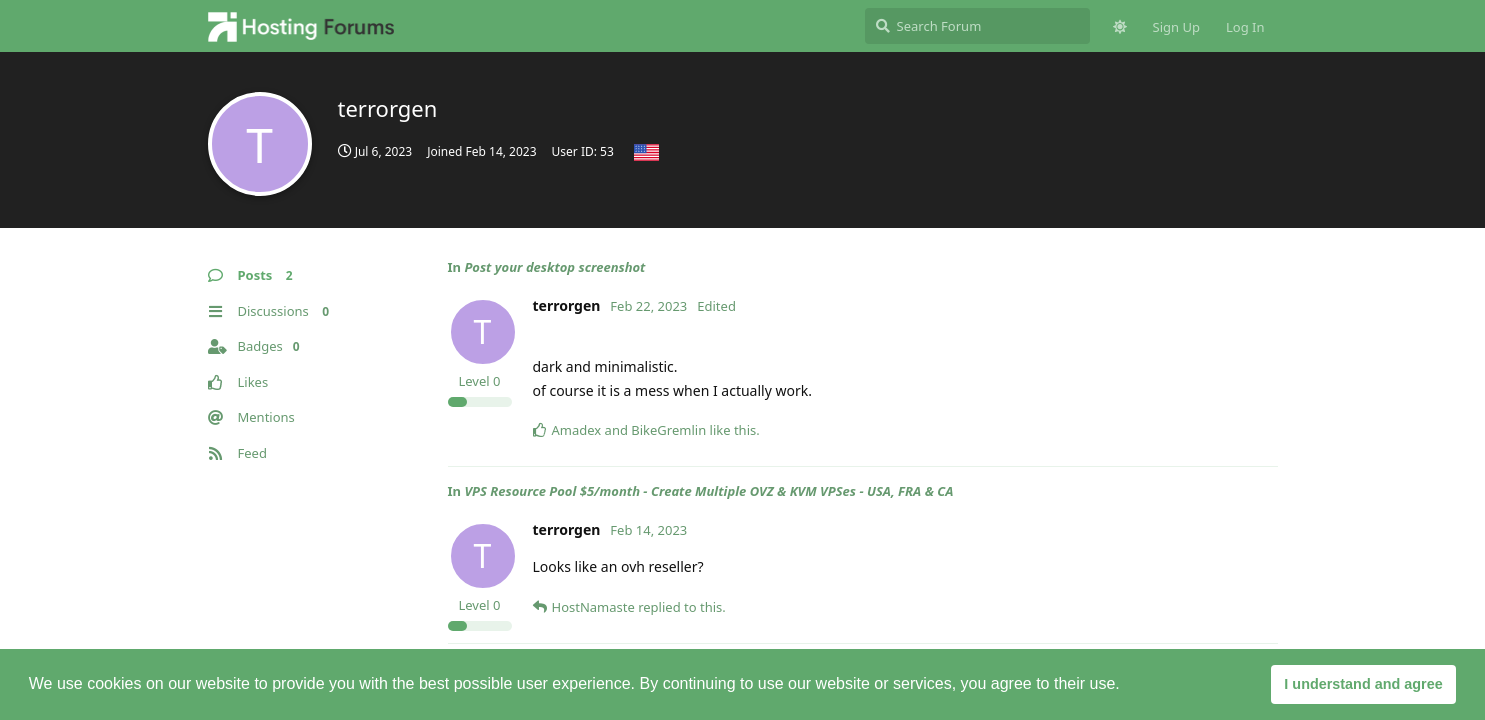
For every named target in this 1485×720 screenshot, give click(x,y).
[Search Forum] (977, 26)
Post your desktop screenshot (554, 267)
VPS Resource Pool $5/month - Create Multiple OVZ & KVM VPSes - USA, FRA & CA (708, 491)
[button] (1127, 686)
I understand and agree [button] (1363, 684)
